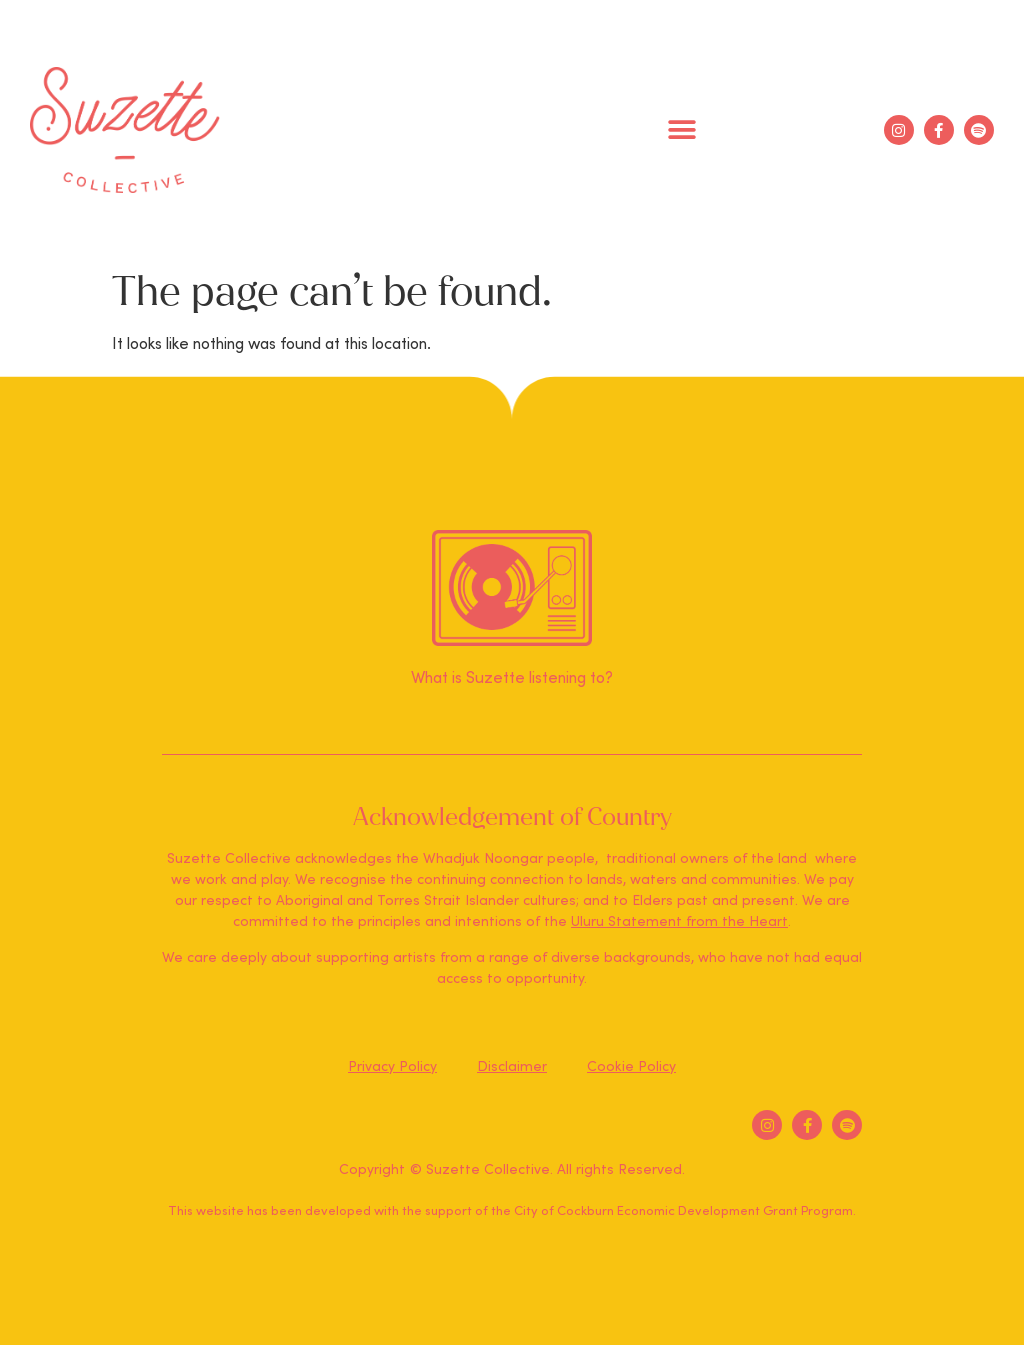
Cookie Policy (631, 1067)
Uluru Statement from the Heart (679, 922)
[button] (682, 130)
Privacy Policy (392, 1067)
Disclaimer (512, 1067)
